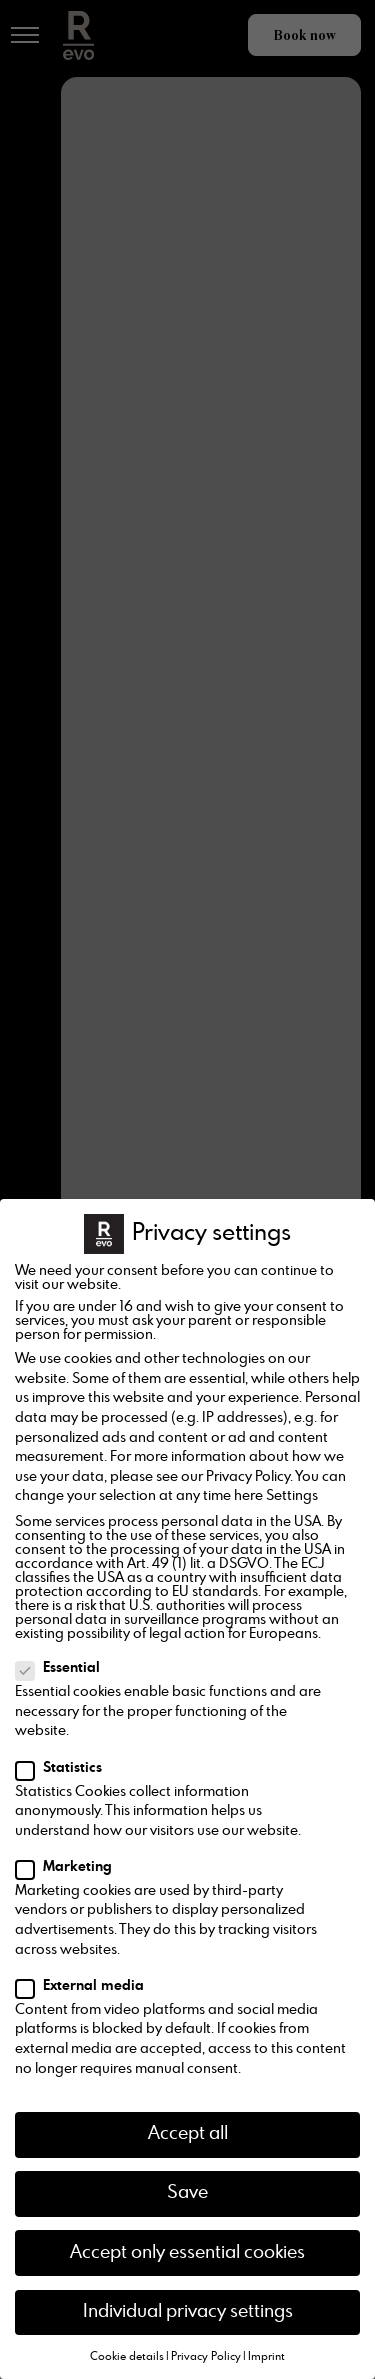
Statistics (65, 1768)
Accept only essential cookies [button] (187, 2253)
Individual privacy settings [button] (188, 2312)
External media (86, 1986)
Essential (64, 1668)
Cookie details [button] (127, 2357)
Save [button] (187, 2193)
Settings (292, 1496)
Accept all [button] (188, 2134)
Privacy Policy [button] (206, 2357)
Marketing (70, 1867)
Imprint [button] (266, 2357)
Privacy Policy (248, 1477)
